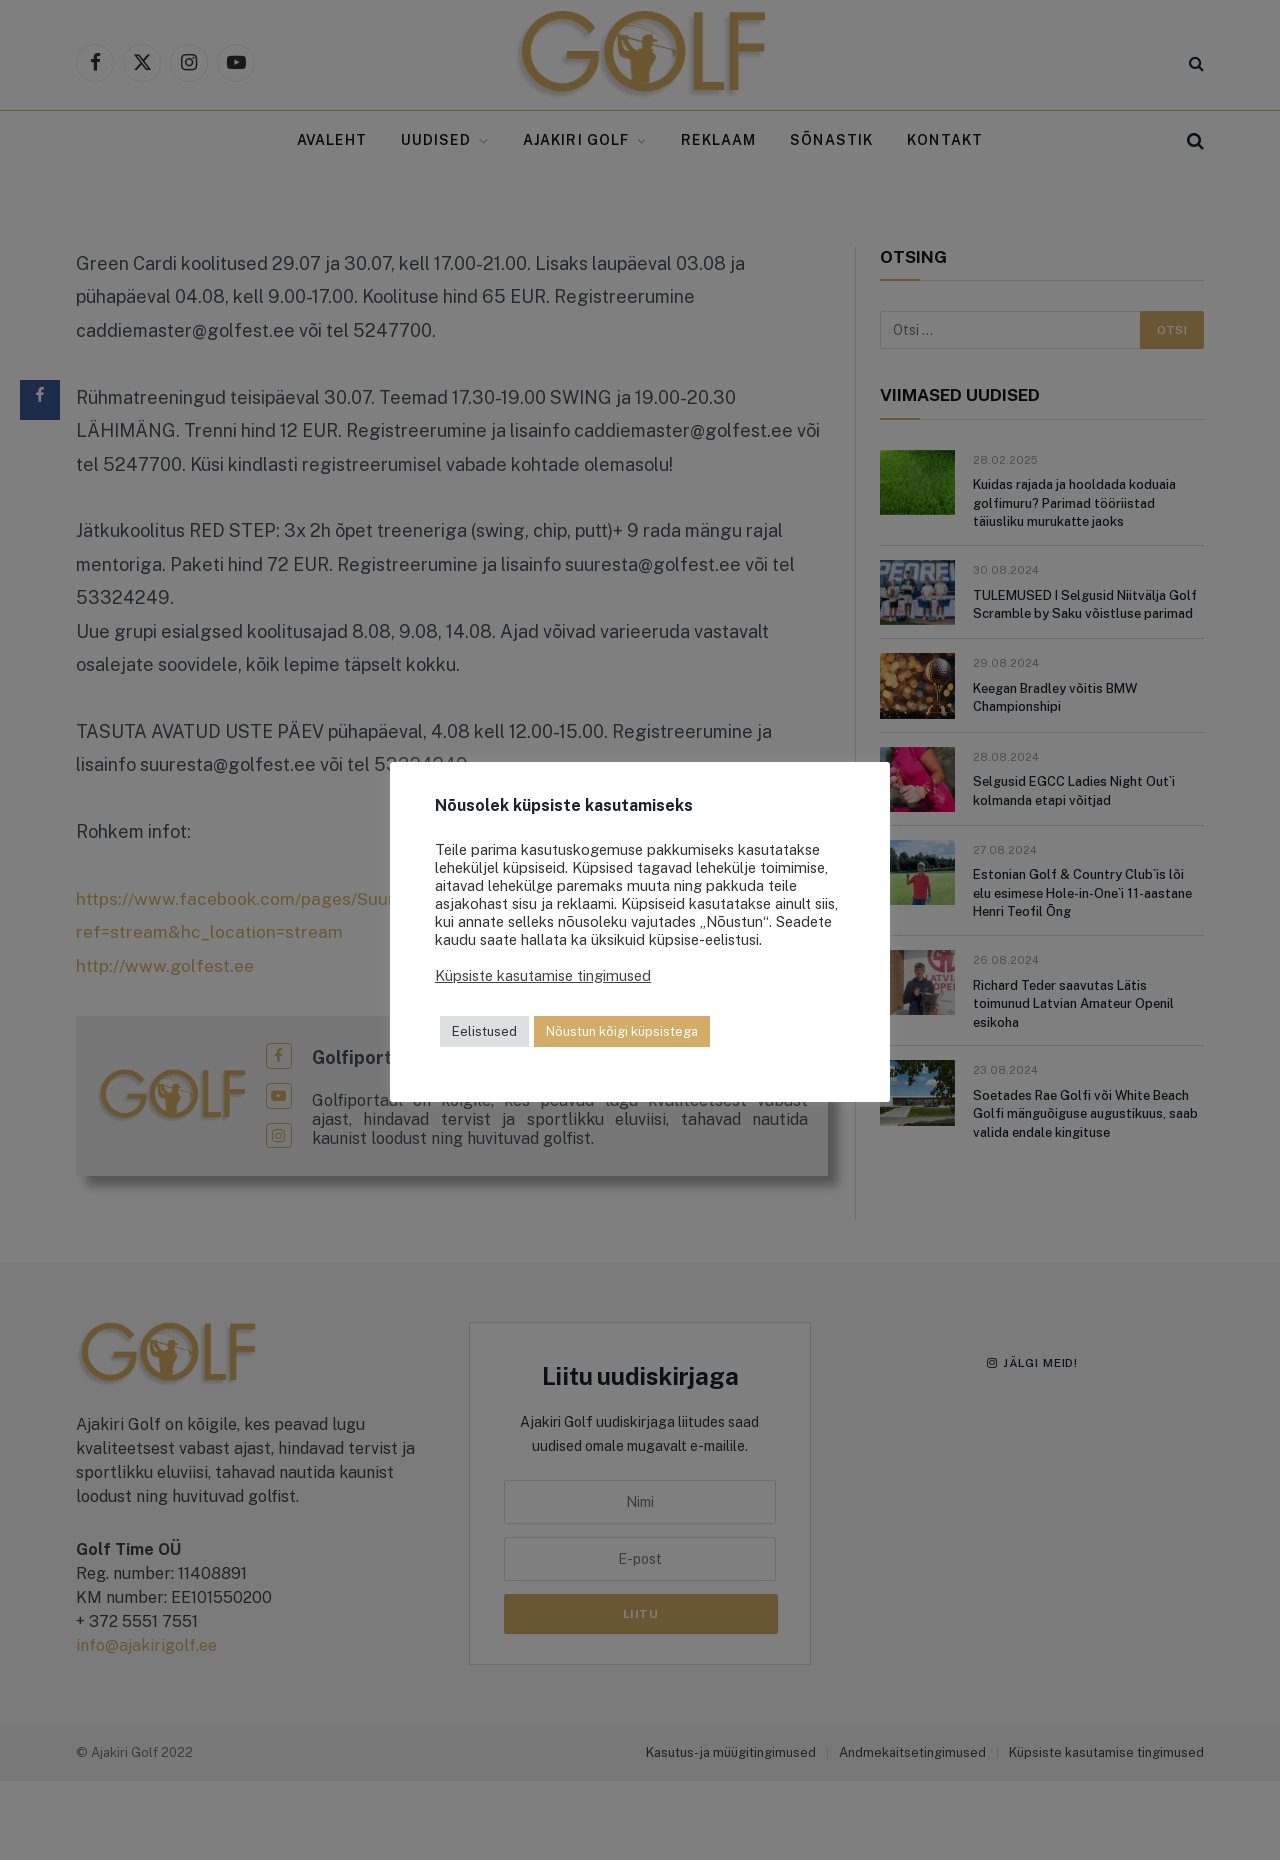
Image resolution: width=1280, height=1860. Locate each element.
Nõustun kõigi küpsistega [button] (622, 1031)
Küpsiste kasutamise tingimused (543, 975)
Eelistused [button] (484, 1031)
